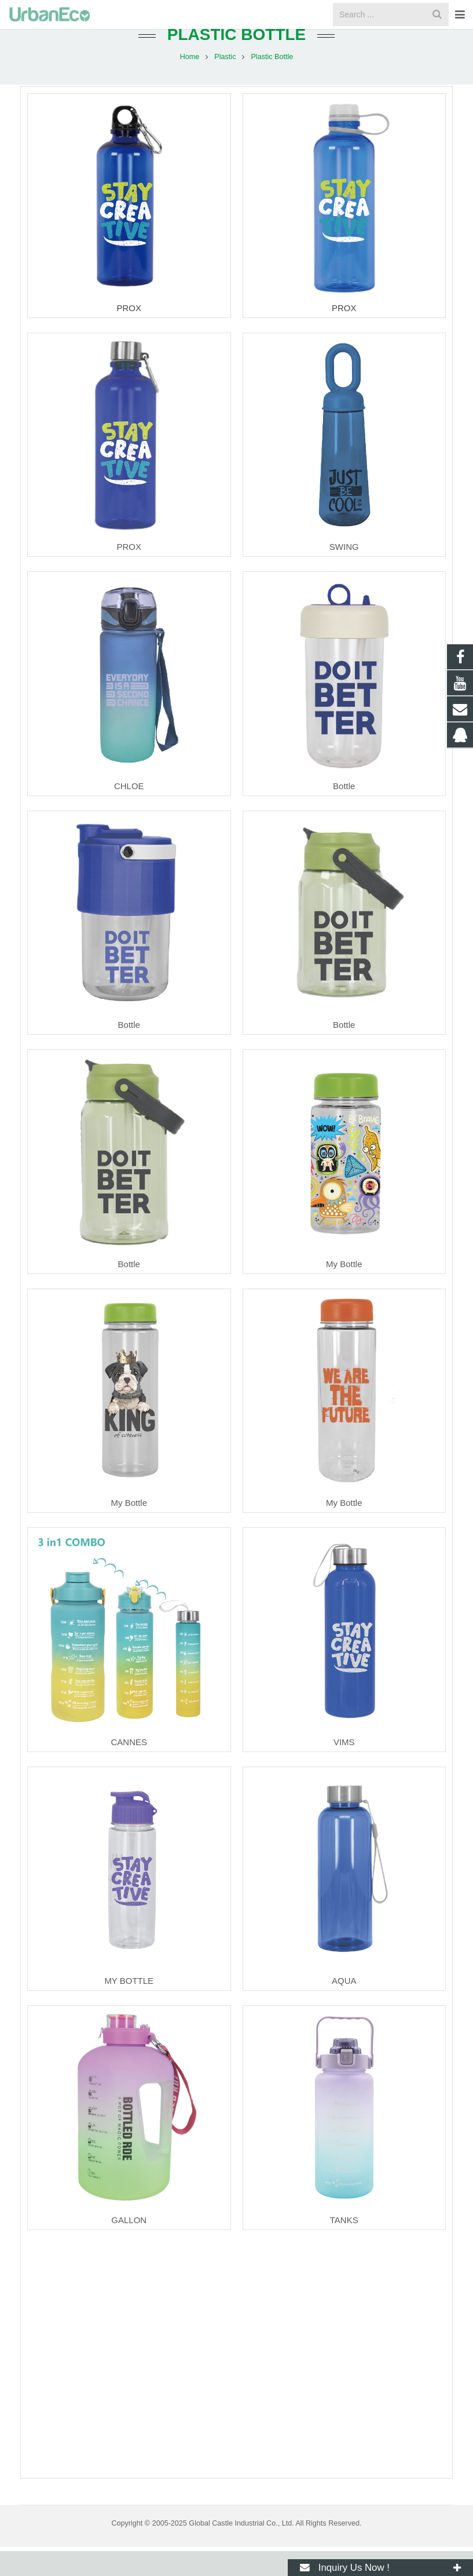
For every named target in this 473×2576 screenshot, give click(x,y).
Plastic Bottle (236, 59)
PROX (128, 333)
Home (190, 81)
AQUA (344, 2006)
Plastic (226, 81)
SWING (344, 572)
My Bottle (344, 1289)
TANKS (344, 2245)
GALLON (128, 2245)
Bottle (344, 811)
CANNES (129, 1767)
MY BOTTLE (128, 2006)
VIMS (344, 1767)
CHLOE (129, 811)
